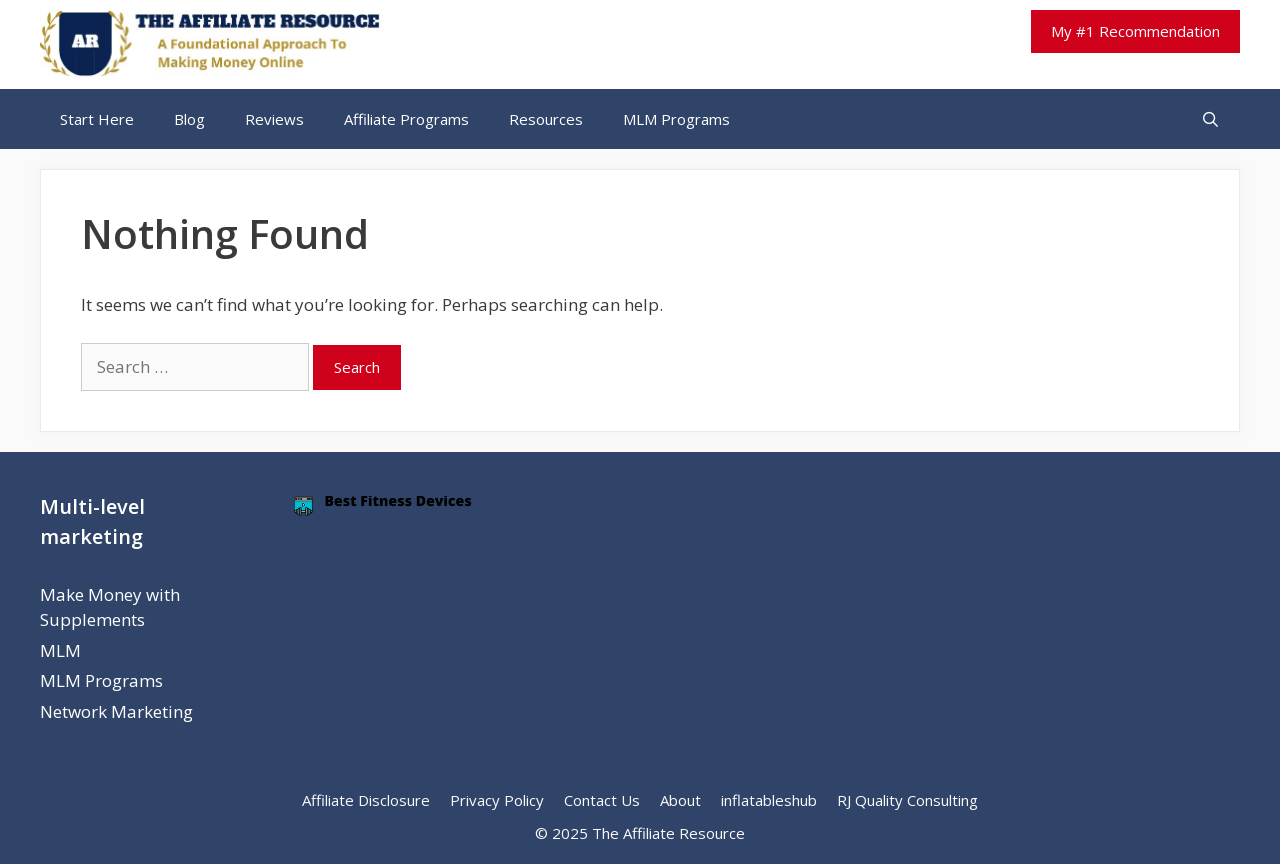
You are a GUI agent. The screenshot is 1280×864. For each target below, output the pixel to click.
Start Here (97, 119)
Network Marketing (116, 711)
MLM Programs (676, 119)
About (680, 800)
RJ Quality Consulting (907, 800)
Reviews (274, 119)
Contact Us (602, 800)
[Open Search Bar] (1210, 119)
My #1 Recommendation (1135, 31)
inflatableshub (769, 800)
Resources (546, 119)
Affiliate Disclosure (366, 800)
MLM (60, 650)
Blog (189, 119)
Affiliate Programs (406, 119)
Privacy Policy (497, 800)
